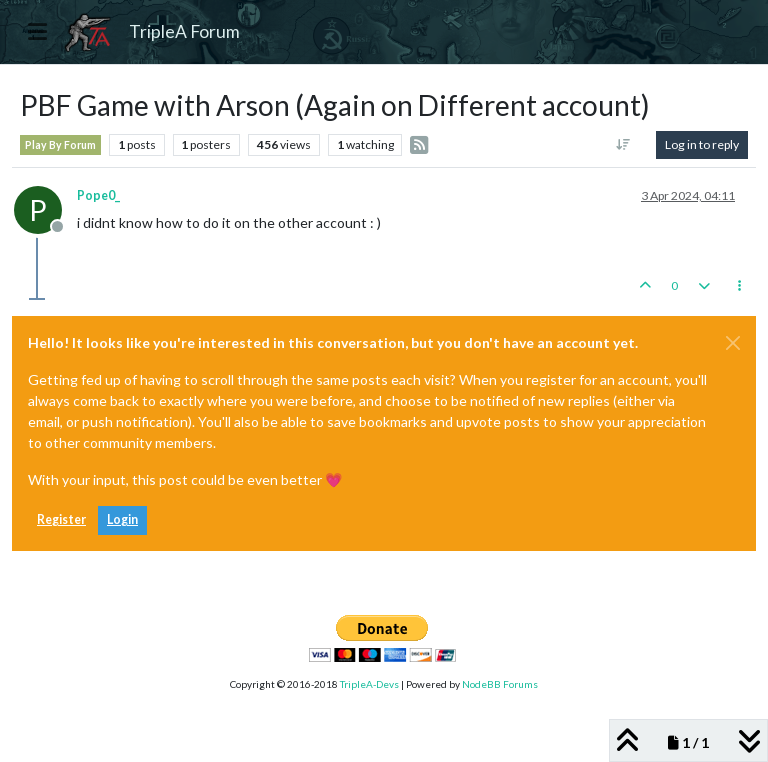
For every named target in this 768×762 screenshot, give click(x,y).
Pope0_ (98, 195)
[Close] (733, 343)
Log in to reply (702, 144)
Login (122, 519)
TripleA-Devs (369, 684)
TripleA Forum (184, 31)
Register (61, 519)
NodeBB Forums (500, 684)
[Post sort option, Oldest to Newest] (623, 145)
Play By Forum (60, 145)
